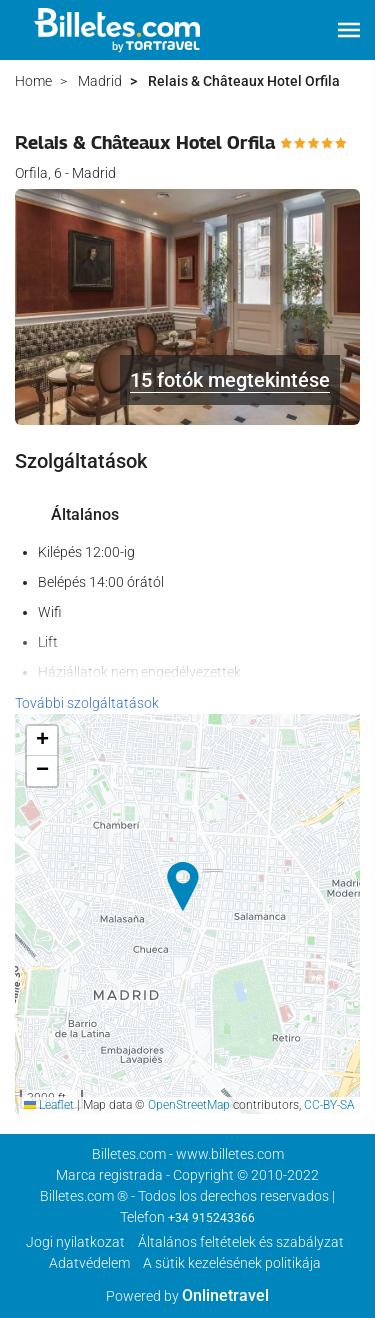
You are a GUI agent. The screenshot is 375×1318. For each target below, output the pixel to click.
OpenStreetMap (189, 1105)
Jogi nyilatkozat (75, 1242)
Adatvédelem (89, 1263)
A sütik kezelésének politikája (232, 1263)
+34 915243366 (211, 1218)
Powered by (187, 1296)
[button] (349, 30)
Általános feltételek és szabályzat (241, 1242)
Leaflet (49, 1105)
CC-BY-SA (329, 1105)
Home (33, 81)
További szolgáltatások (87, 703)
